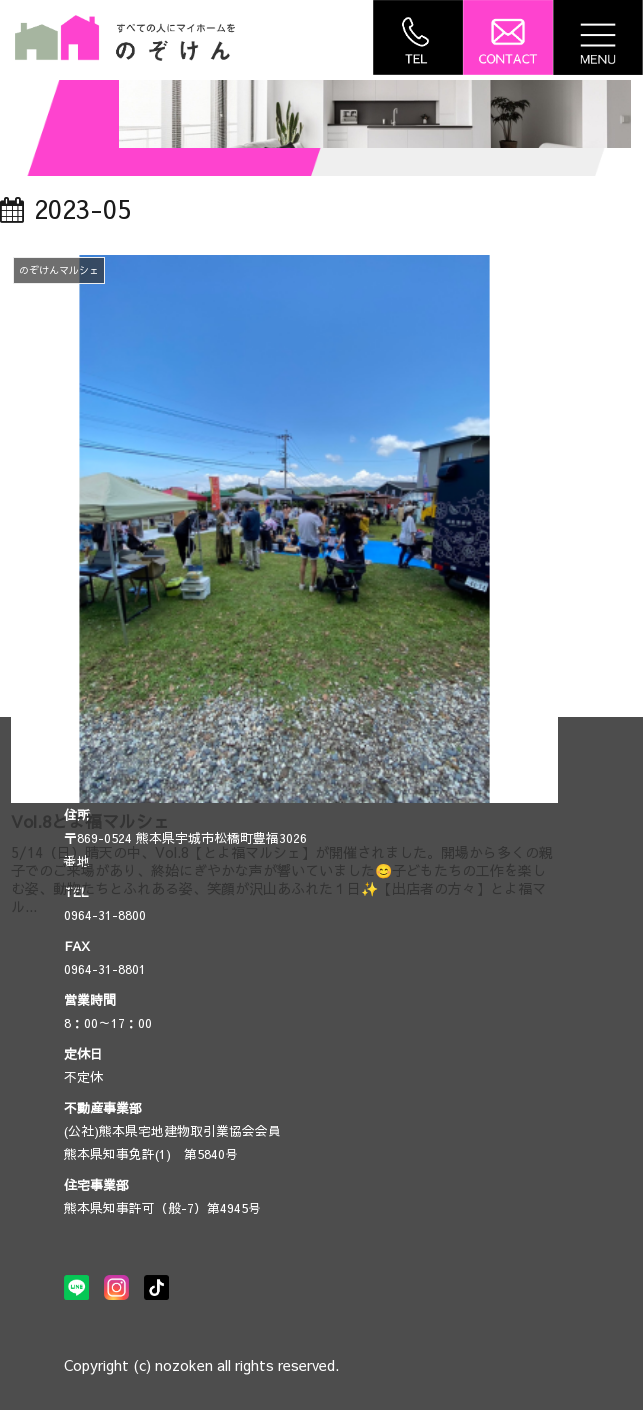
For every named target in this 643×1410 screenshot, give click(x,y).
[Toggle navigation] (598, 37)
